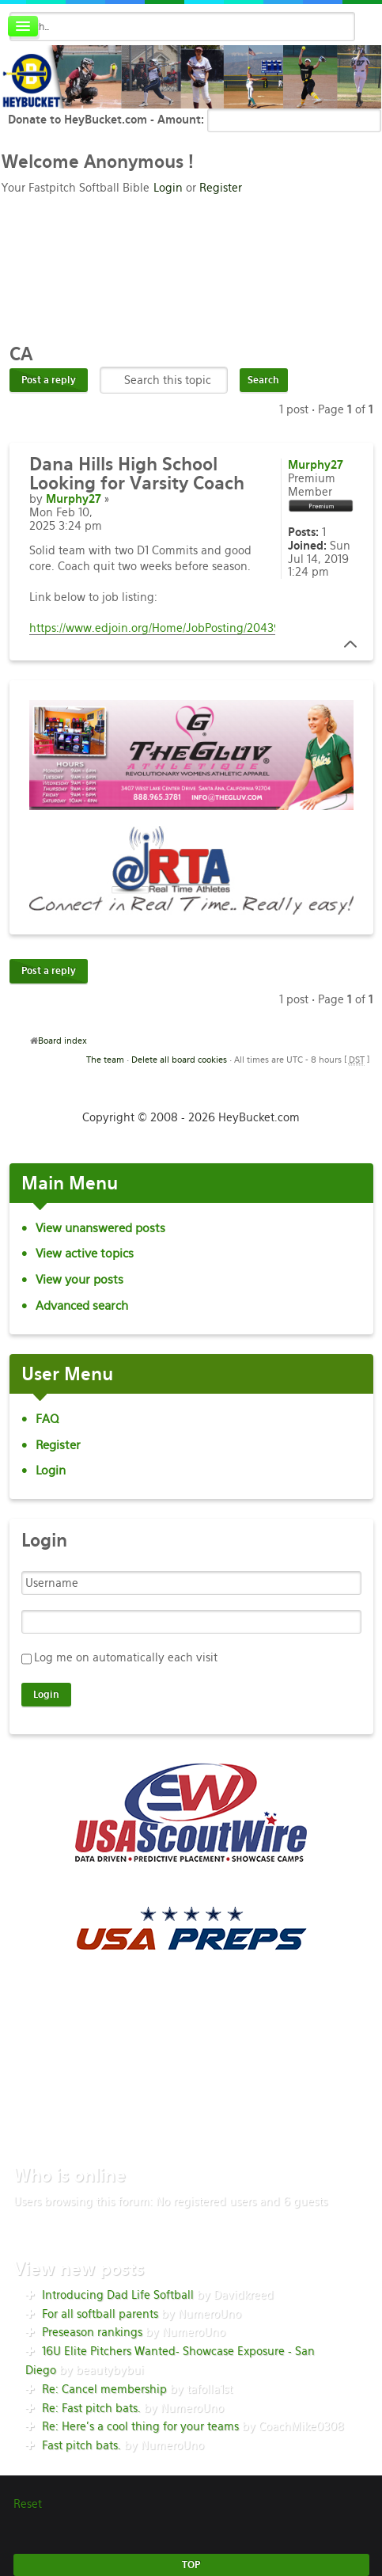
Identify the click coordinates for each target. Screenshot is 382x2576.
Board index (62, 1040)
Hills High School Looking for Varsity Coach (136, 473)
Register (220, 187)
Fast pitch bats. (81, 2445)
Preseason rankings (92, 2332)
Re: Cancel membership (104, 2389)
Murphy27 (73, 499)
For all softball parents (100, 2314)
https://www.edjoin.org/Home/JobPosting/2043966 (162, 628)
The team (105, 1059)
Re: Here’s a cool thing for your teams (140, 2426)
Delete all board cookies (179, 1059)
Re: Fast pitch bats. (91, 2408)
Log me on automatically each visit (125, 1657)
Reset (27, 2504)
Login (168, 187)
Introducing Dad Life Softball (118, 2295)
